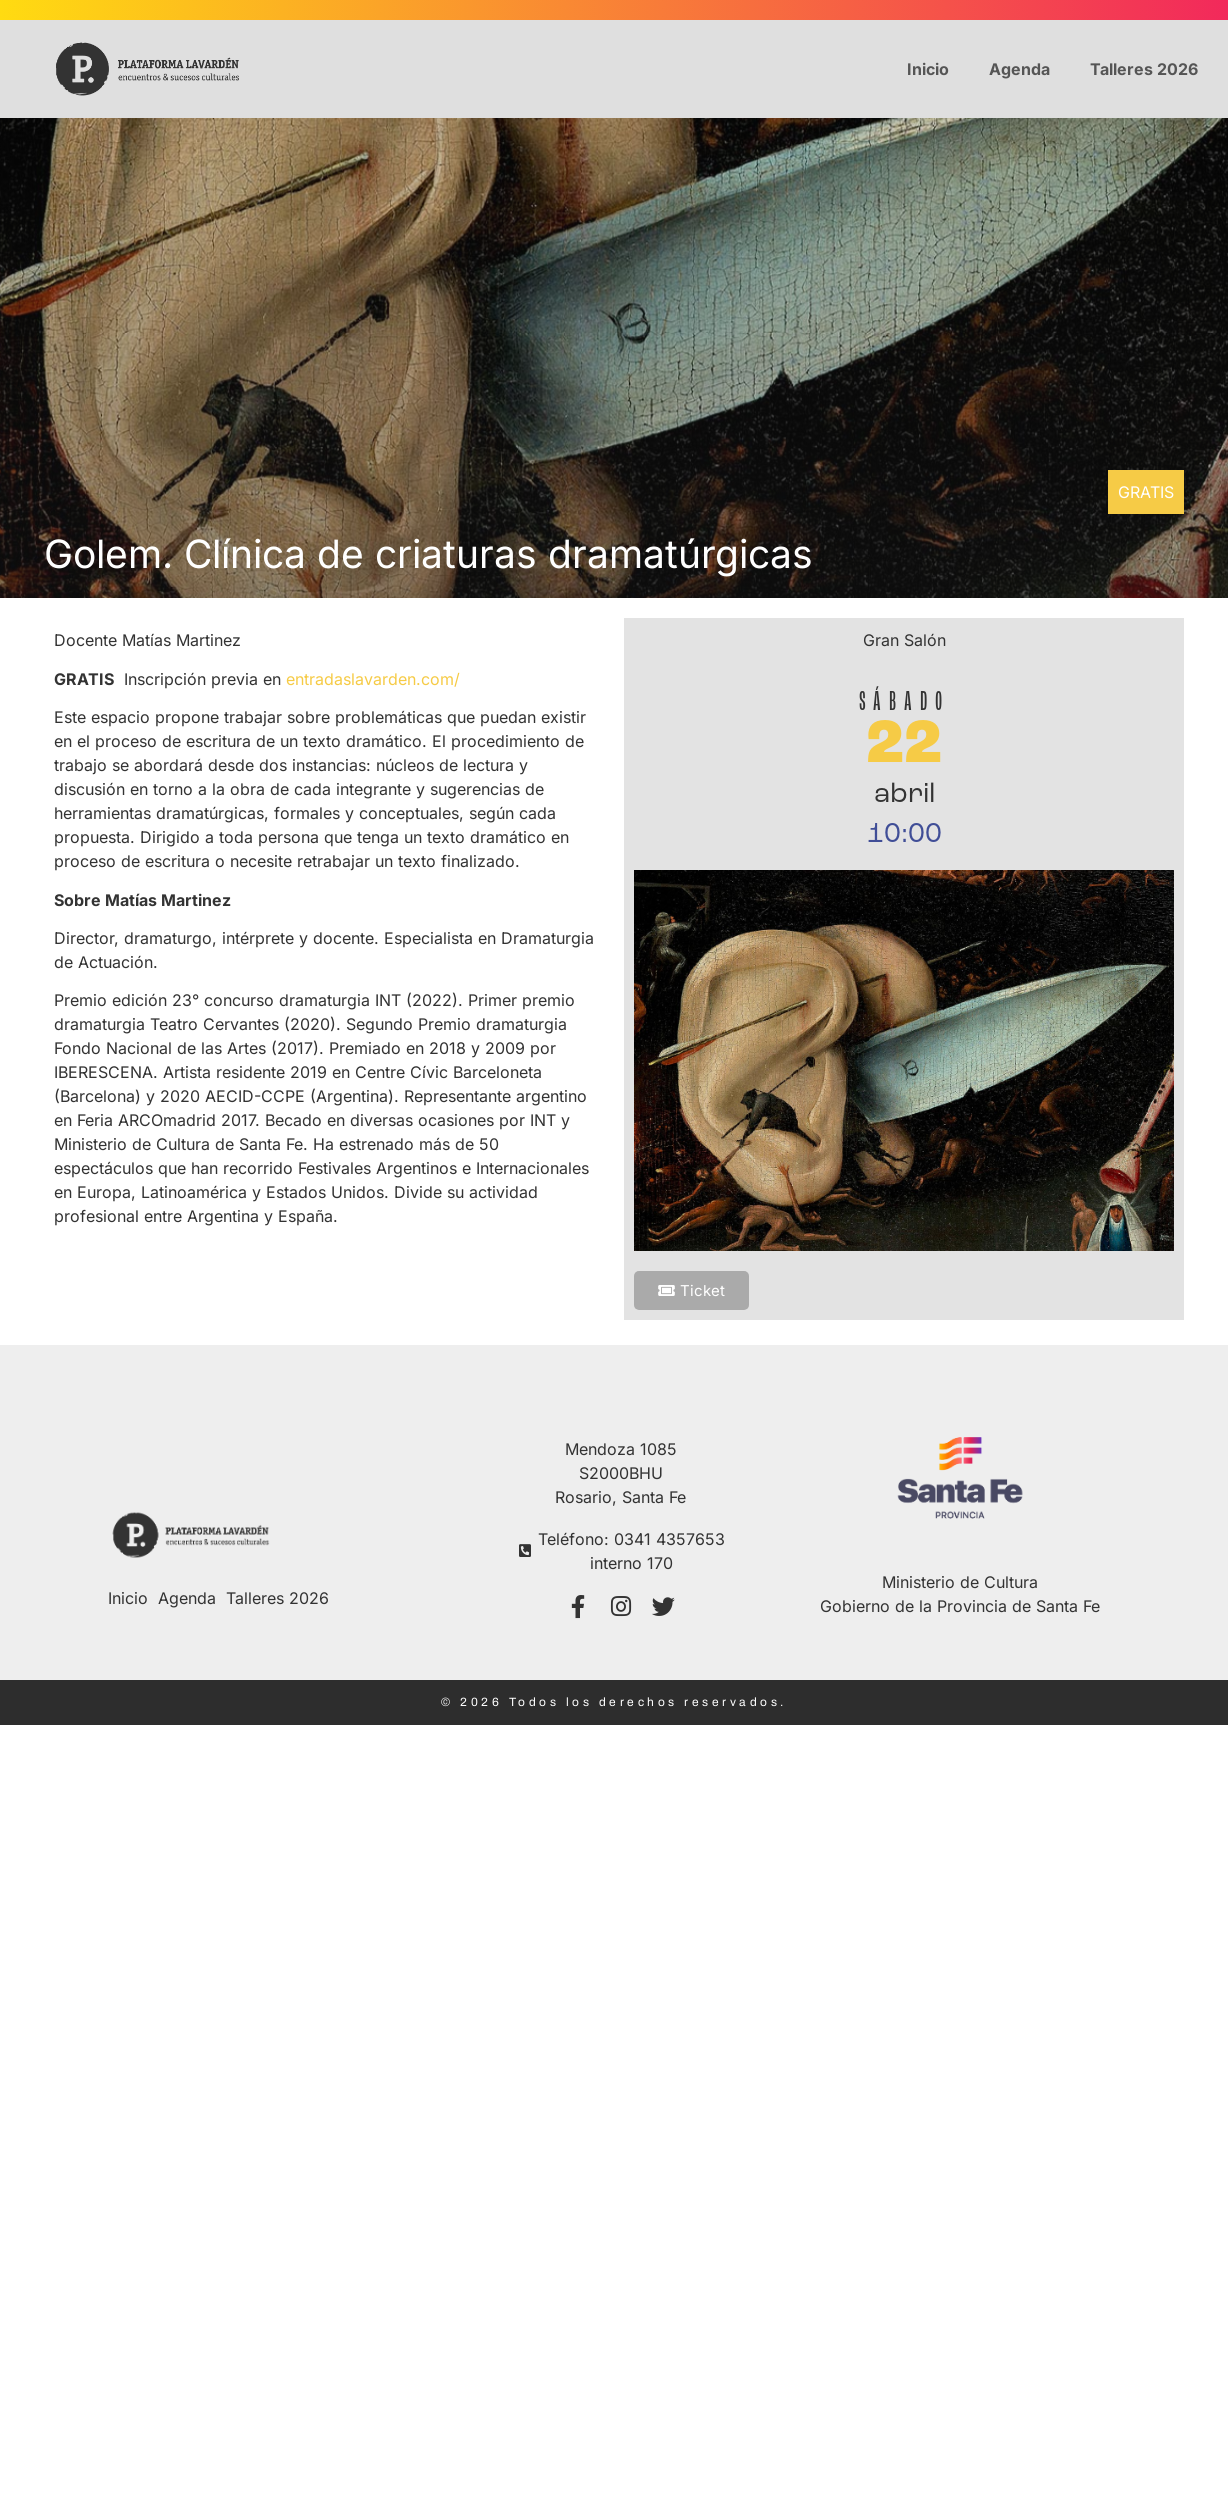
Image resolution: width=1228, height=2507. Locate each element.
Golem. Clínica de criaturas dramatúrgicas (428, 553)
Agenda (1019, 69)
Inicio (928, 69)
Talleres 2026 (1144, 69)
